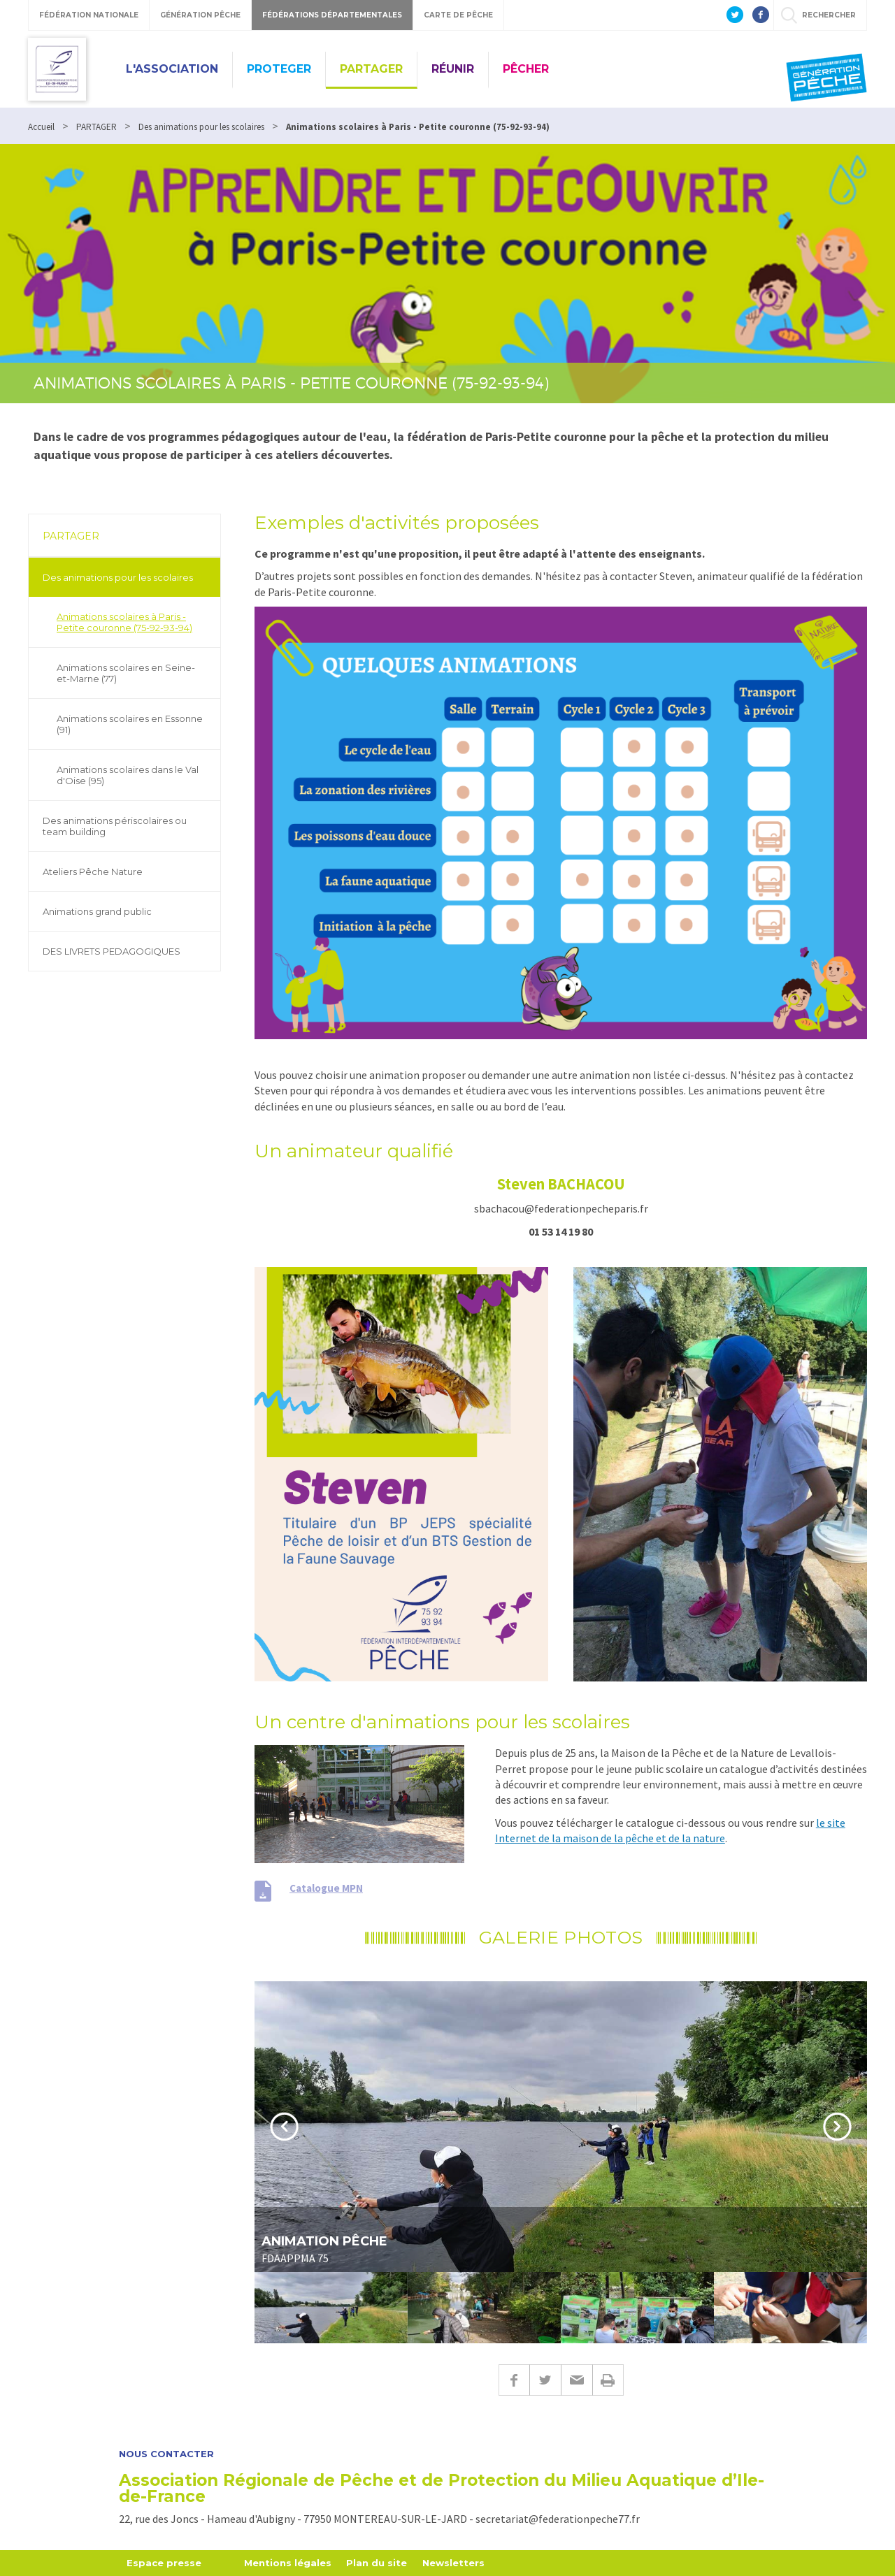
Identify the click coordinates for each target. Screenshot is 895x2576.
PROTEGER (279, 68)
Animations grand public (97, 911)
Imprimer (608, 2380)
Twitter (545, 2380)
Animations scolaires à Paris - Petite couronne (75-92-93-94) (124, 622)
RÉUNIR (452, 68)
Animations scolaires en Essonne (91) (130, 724)
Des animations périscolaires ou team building (115, 826)
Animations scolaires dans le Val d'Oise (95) (128, 775)
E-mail (576, 2380)
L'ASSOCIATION (172, 68)
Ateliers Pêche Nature (93, 871)
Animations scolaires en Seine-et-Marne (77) (126, 673)
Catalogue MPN (326, 1888)
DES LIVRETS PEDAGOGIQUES (111, 951)
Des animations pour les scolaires (118, 577)
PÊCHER (526, 68)
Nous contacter (166, 2454)
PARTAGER (371, 68)
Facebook (514, 2380)
